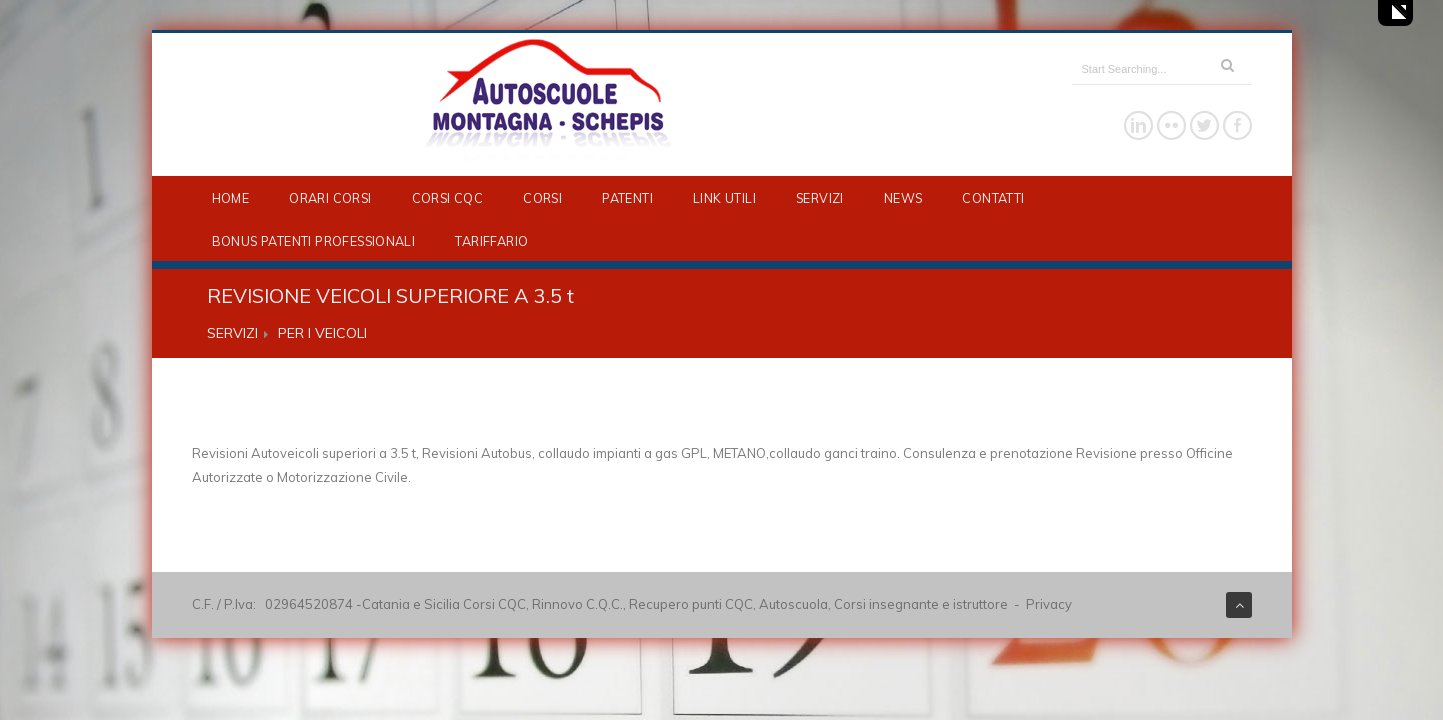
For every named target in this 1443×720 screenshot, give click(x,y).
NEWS (903, 198)
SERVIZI (820, 198)
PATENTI (627, 198)
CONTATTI (993, 198)
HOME (231, 198)
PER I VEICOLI (322, 333)
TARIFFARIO (491, 241)
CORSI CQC (448, 198)
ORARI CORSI (330, 198)
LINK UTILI (724, 198)
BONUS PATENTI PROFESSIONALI (314, 241)
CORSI (542, 198)
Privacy (1049, 604)
